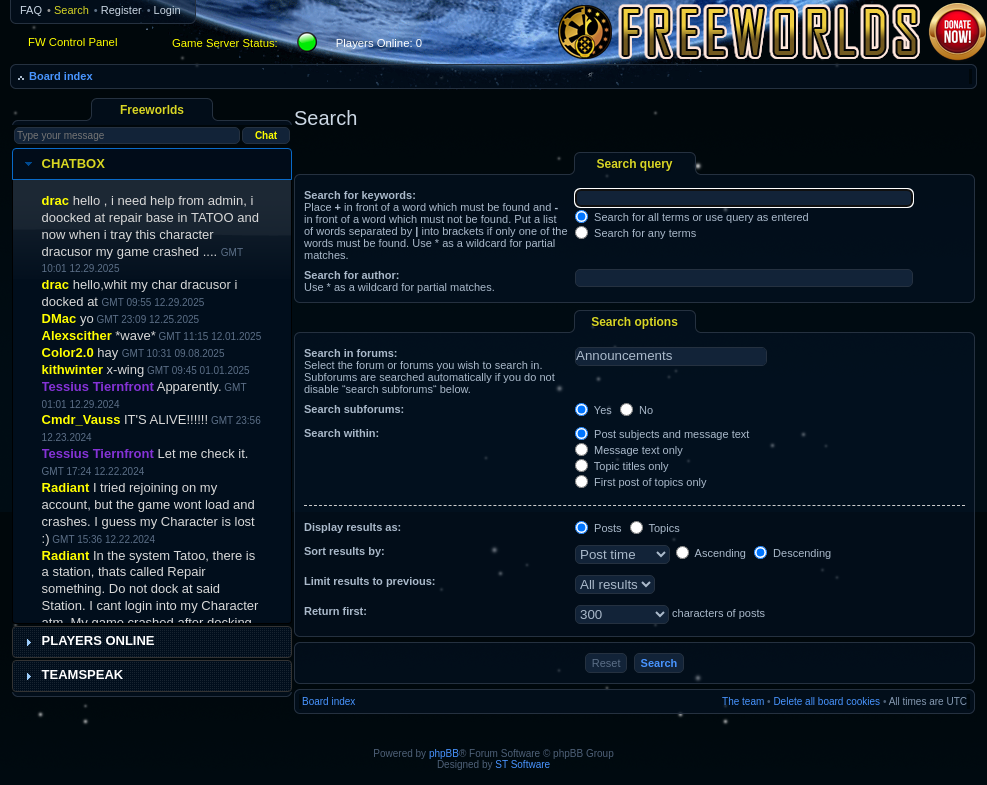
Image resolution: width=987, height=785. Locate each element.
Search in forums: (351, 353)
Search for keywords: (360, 195)
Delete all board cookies (826, 701)
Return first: (335, 611)
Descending (792, 553)
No (636, 410)
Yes (593, 410)
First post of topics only (641, 482)
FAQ (31, 10)
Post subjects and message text (662, 434)
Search (71, 10)
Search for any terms (635, 233)
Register (121, 10)
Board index (61, 76)
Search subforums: (354, 409)
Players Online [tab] (87, 641)
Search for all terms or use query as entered (692, 217)
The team (743, 701)
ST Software (522, 764)
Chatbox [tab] (62, 164)
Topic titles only (621, 466)
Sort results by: (344, 551)
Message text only (629, 450)
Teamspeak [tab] (72, 675)
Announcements (671, 356)
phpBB (444, 753)
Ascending (711, 553)
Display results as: (352, 527)
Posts (598, 528)
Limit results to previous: (369, 581)
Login (167, 10)
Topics (655, 528)
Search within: (341, 433)
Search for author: (351, 275)
